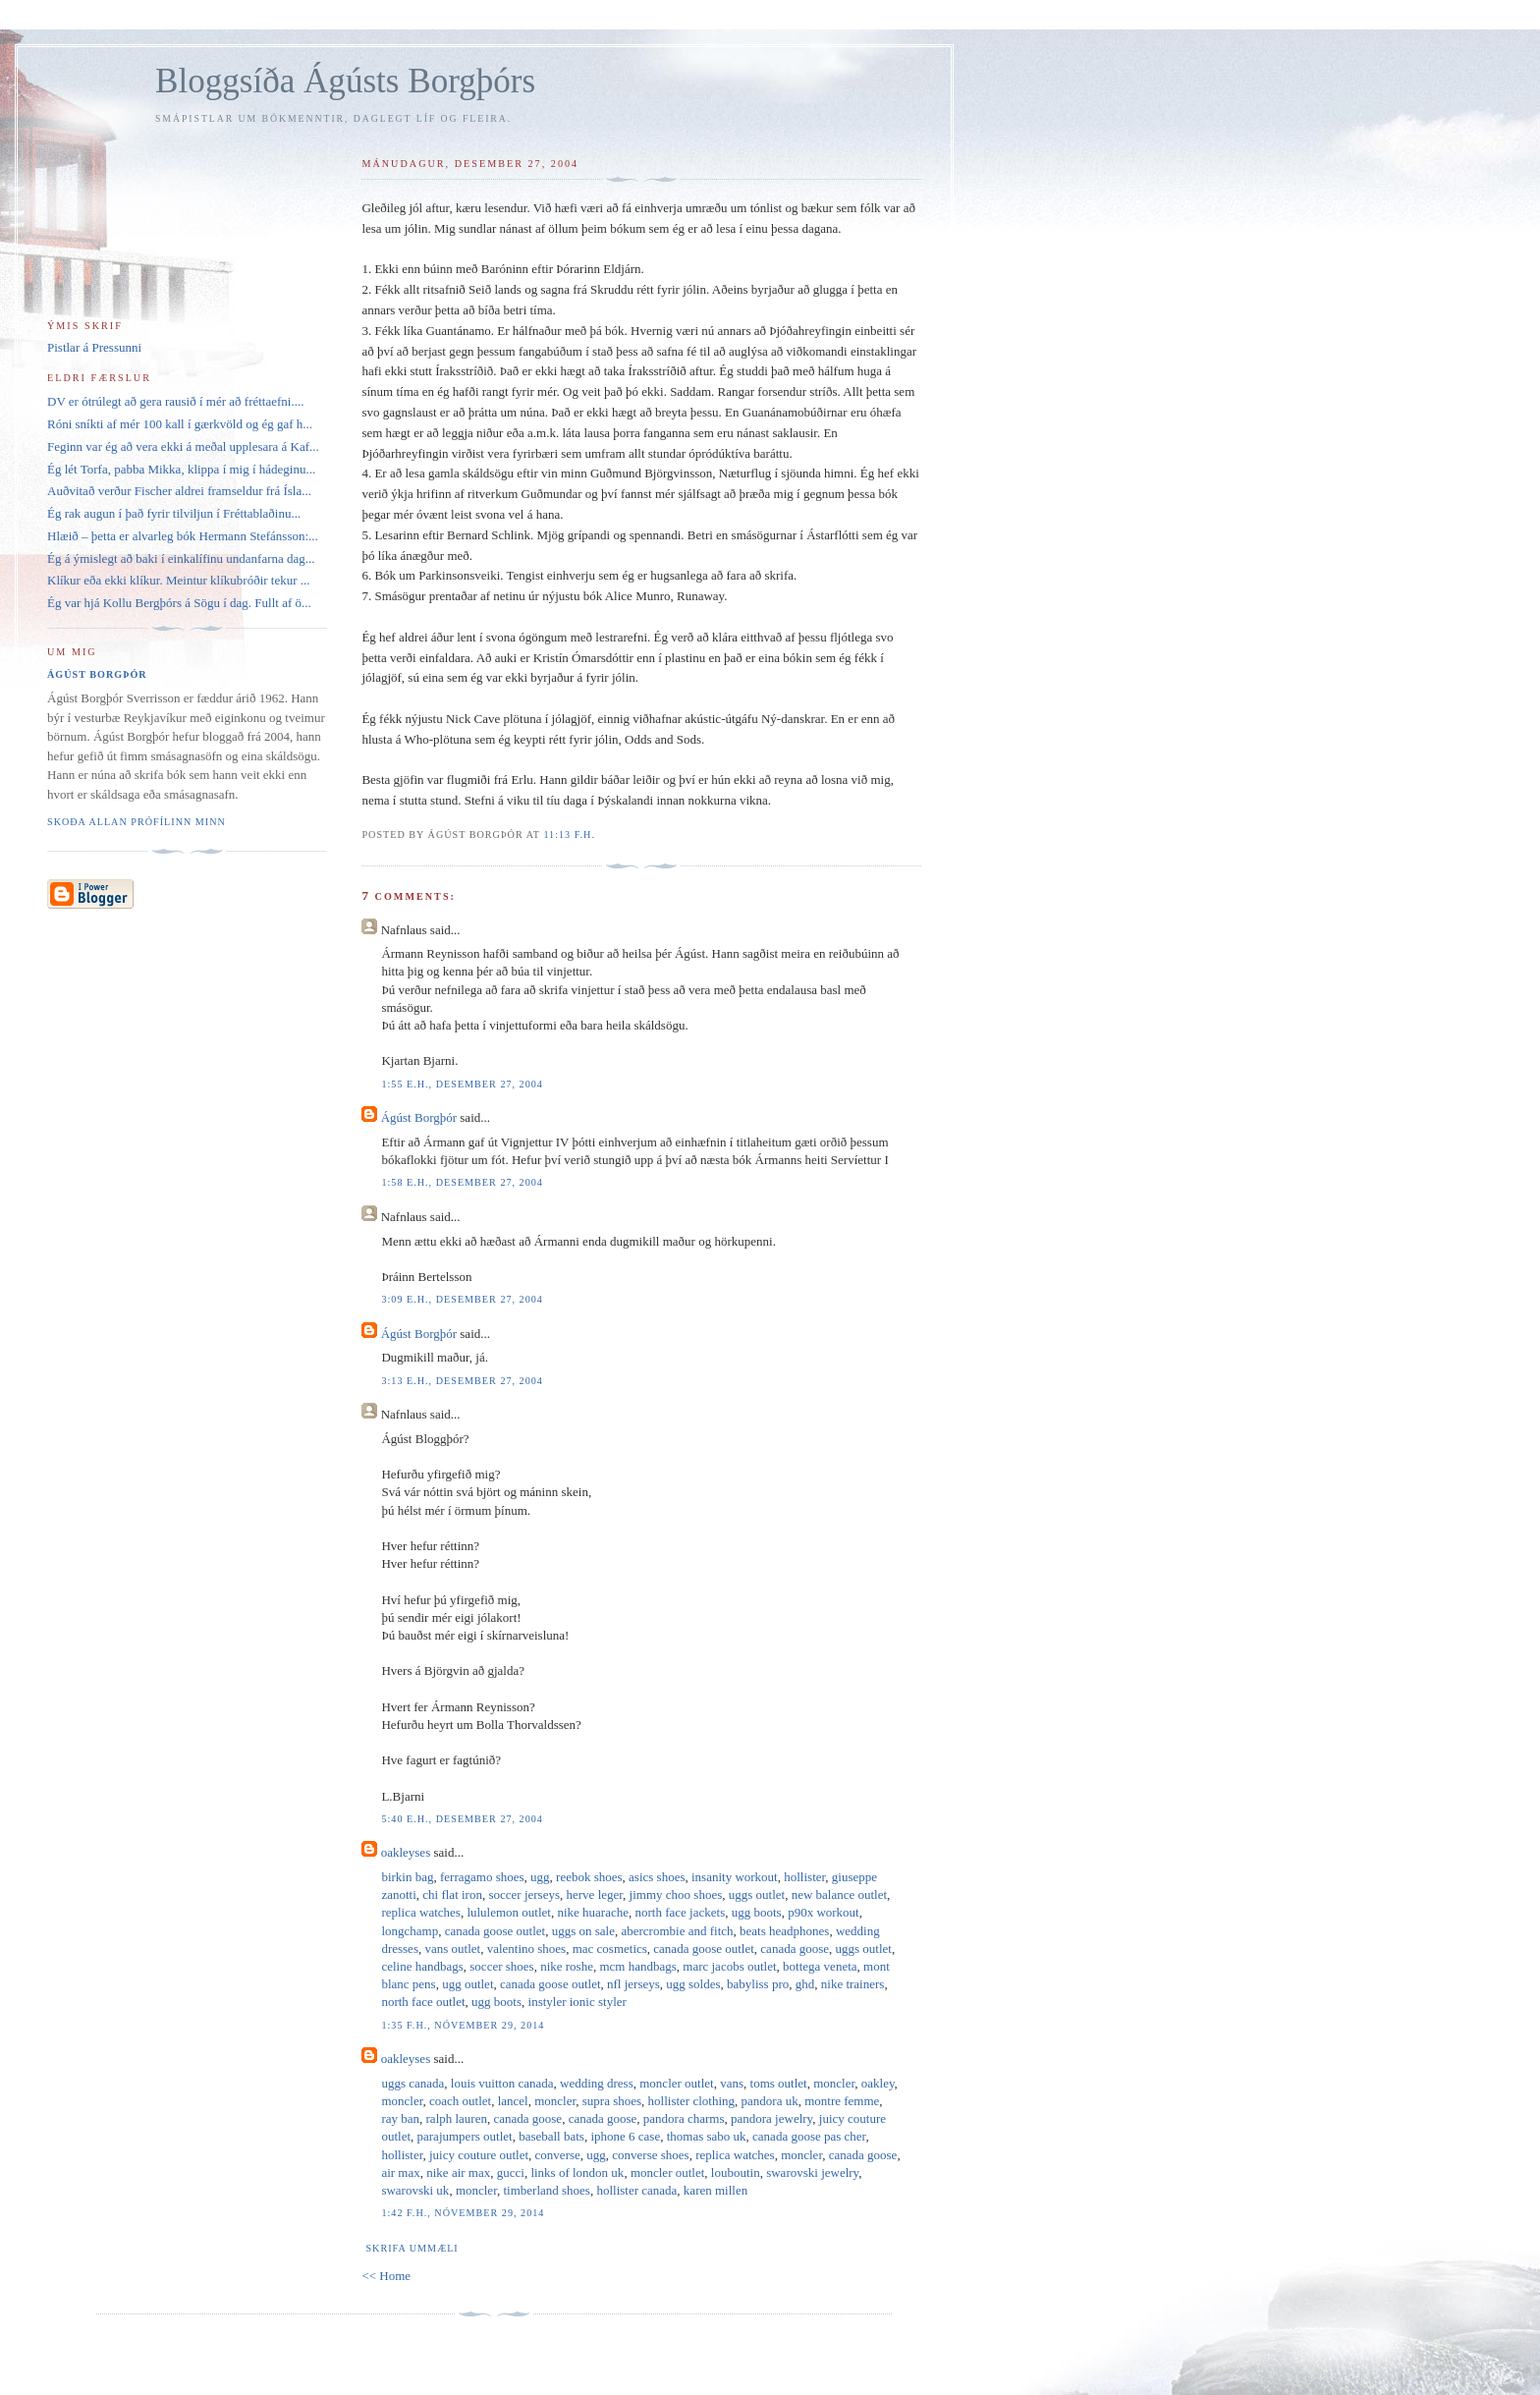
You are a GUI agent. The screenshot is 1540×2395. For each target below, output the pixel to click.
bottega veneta (819, 1966)
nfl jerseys (633, 1984)
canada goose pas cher (808, 2136)
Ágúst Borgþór (419, 1117)
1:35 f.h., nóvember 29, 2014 (462, 2025)
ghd (805, 1984)
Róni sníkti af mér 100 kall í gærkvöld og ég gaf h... (179, 424)
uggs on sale (583, 1930)
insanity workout (734, 1876)
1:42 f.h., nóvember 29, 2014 (462, 2212)
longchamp (409, 1930)
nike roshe (566, 1966)
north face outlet (423, 2001)
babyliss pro (758, 1984)
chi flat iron (452, 1894)
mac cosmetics (610, 1948)
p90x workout (823, 1912)
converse (557, 2154)
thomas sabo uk (706, 2136)
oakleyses (406, 1852)
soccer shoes (501, 1966)
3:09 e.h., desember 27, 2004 (462, 1299)
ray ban (400, 2118)
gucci (510, 2172)
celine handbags (422, 1966)
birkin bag (407, 1876)
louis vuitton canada (502, 2083)
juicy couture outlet (478, 2154)
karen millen (715, 2190)
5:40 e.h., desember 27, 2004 (462, 1818)
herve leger (595, 1894)
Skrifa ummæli (411, 2248)
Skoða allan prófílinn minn (136, 821)
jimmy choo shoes (676, 1894)
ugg (540, 1876)
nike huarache (593, 1912)
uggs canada (412, 2083)
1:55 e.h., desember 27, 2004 (462, 1084)
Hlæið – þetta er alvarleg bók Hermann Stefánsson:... (182, 536)
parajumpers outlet (465, 2136)
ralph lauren (456, 2118)
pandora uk (770, 2100)
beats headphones (784, 1930)
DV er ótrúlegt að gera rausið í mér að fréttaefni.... (175, 401)
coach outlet (460, 2100)
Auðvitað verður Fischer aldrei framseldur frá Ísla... (179, 490)
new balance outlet (839, 1894)
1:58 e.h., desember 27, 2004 (462, 1182)
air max (400, 2172)
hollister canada (636, 2190)
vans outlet (452, 1948)
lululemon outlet (509, 1912)
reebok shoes (589, 1876)
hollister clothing (691, 2100)
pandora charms (684, 2118)
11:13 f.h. (569, 834)
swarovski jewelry (812, 2172)
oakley (878, 2083)
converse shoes (650, 2154)
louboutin (735, 2172)
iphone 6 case (625, 2136)
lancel (513, 2100)
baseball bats (551, 2136)
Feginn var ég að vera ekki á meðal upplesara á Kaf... (183, 446)
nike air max (458, 2172)
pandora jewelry (771, 2118)
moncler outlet (676, 2083)
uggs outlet (757, 1894)
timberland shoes (546, 2190)
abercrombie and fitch (677, 1930)
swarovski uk (415, 2190)
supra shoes (611, 2100)
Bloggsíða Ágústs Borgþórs (345, 81)
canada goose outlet (495, 1930)
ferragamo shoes (482, 1876)
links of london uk (577, 2172)
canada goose (794, 1948)
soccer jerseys (524, 1894)
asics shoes (657, 1876)
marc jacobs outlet (729, 1966)
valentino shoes (527, 1948)
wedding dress (596, 2083)
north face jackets (680, 1912)
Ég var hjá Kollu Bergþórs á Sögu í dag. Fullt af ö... (179, 602)
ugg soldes (693, 1984)
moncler (833, 2083)
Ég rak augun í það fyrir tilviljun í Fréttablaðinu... (174, 513)
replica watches (420, 1912)
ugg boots (757, 1912)
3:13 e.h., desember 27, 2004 (462, 1380)
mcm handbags (637, 1966)
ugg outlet (467, 1984)
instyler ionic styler (577, 2001)
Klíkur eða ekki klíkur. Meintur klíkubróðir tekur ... (178, 580)
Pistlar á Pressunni (94, 347)
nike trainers (853, 1984)
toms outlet (778, 2083)
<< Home (386, 2275)
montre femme (841, 2100)
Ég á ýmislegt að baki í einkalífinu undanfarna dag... (181, 558)
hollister (804, 1876)
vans (731, 2083)
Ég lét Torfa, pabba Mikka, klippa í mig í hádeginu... (181, 469)
